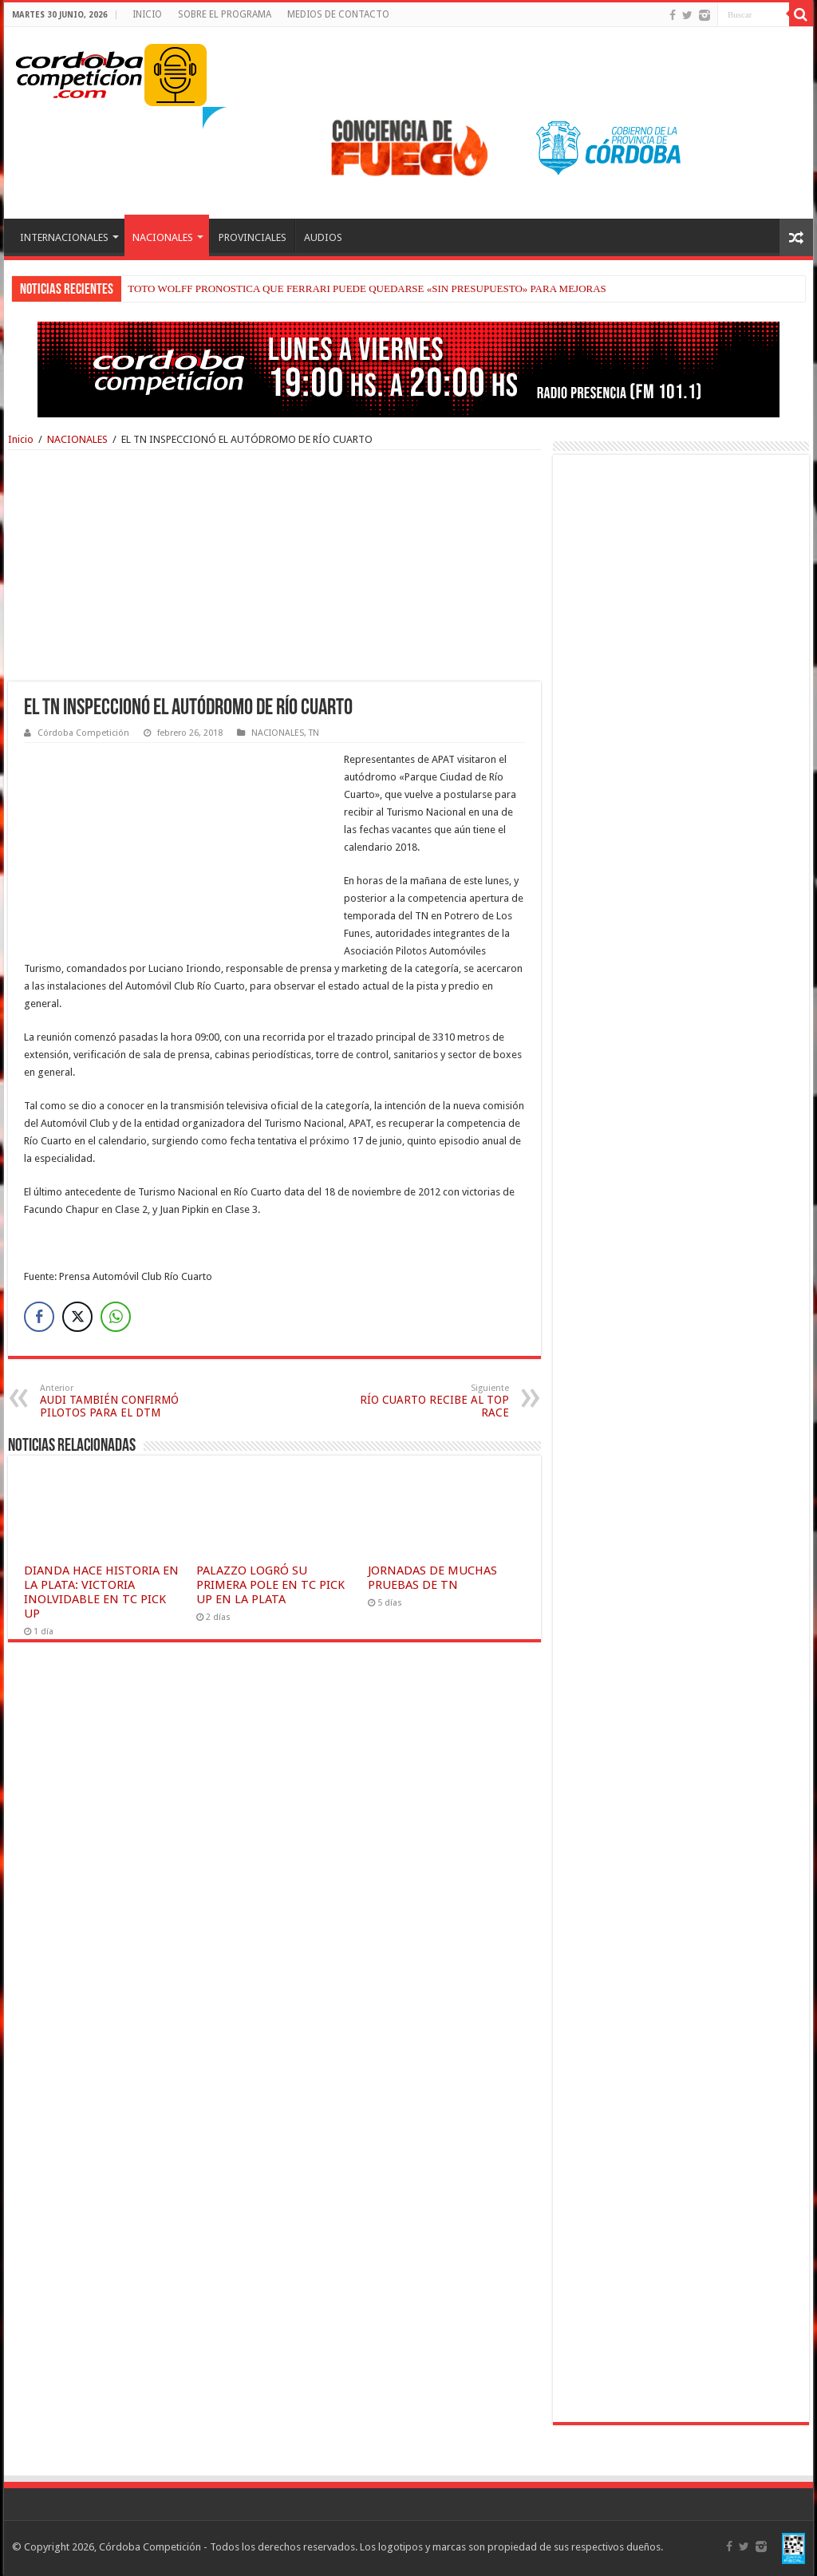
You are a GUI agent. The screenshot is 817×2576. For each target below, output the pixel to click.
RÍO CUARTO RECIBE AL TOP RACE (427, 1401)
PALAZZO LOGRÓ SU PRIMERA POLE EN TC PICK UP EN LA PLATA (270, 1584)
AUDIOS (323, 237)
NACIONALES (162, 237)
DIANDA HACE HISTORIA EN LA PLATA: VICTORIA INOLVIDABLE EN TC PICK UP (101, 1592)
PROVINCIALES (252, 237)
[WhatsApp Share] (116, 1317)
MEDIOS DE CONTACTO (338, 14)
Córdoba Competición (83, 733)
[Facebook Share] (39, 1317)
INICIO (147, 14)
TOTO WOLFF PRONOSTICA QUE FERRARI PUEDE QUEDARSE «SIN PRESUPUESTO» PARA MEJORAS (367, 288)
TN (314, 733)
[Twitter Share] (77, 1317)
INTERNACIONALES (64, 237)
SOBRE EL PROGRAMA (224, 14)
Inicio (21, 439)
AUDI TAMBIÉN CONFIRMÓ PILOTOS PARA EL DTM (121, 1401)
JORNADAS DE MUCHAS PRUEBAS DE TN (432, 1577)
